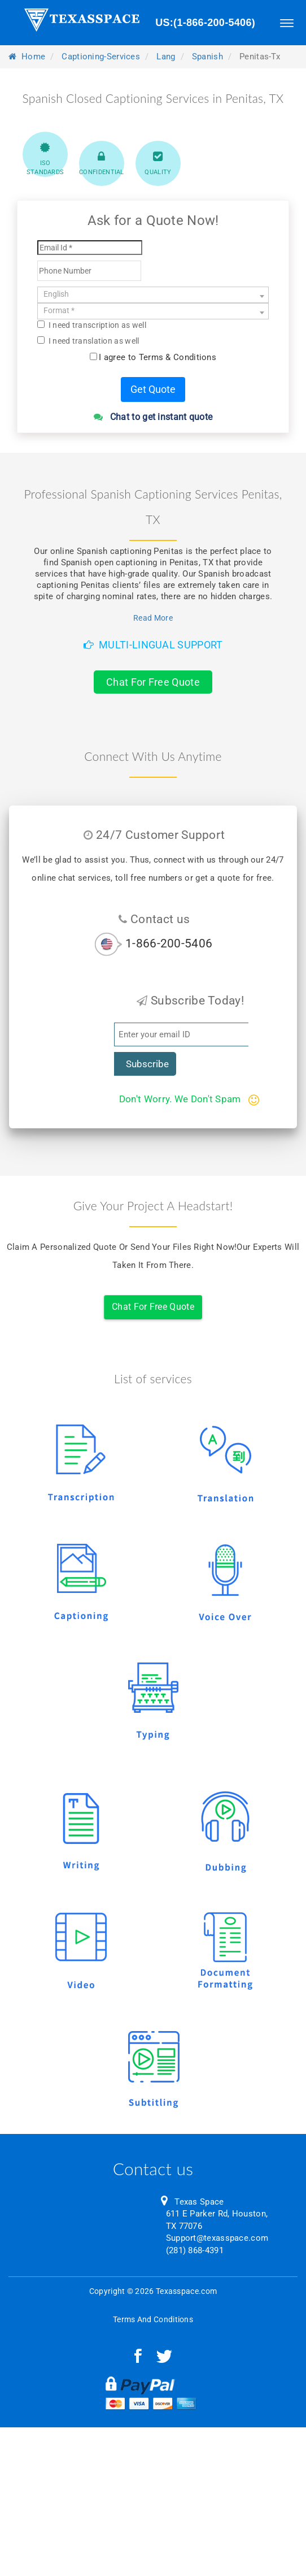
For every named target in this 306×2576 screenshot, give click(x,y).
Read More (153, 617)
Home (26, 56)
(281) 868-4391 (195, 2250)
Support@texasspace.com (217, 2238)
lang (165, 56)
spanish (207, 56)
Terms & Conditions (177, 357)
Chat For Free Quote (153, 682)
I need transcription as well (91, 325)
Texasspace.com (186, 2291)
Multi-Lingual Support (153, 645)
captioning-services (101, 56)
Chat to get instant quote (153, 417)
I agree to (157, 357)
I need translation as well (88, 340)
